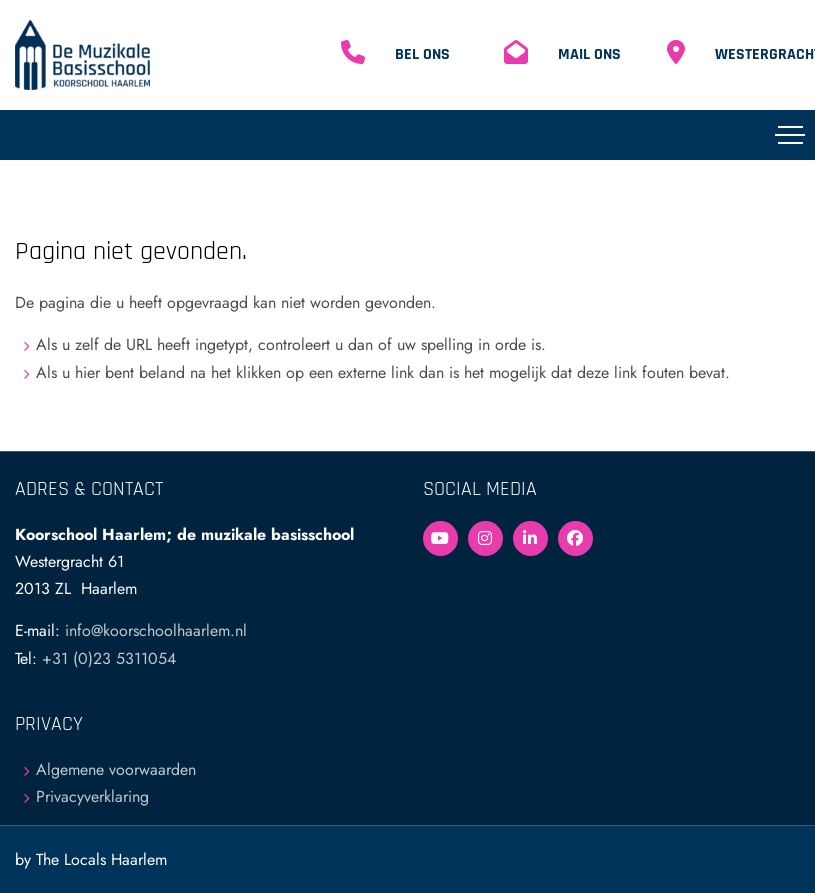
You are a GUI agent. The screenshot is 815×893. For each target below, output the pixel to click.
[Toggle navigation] (790, 135)
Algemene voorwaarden (116, 769)
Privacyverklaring (92, 796)
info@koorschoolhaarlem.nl (156, 630)
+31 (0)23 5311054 (109, 658)
